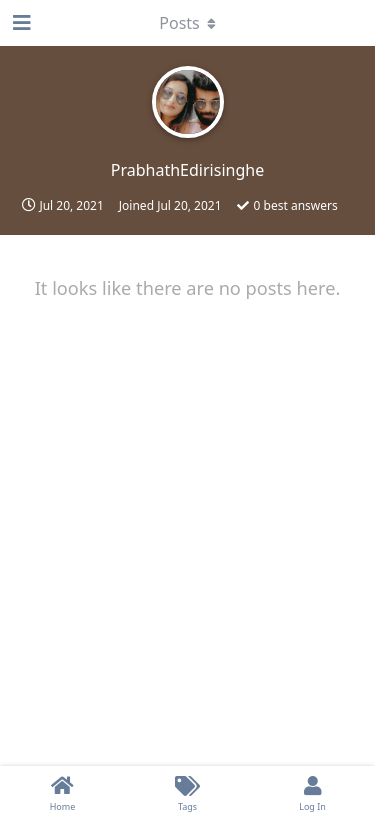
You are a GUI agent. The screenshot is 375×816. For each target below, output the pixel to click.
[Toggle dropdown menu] (188, 23)
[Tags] (187, 791)
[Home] (62, 791)
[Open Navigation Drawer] (20, 23)
